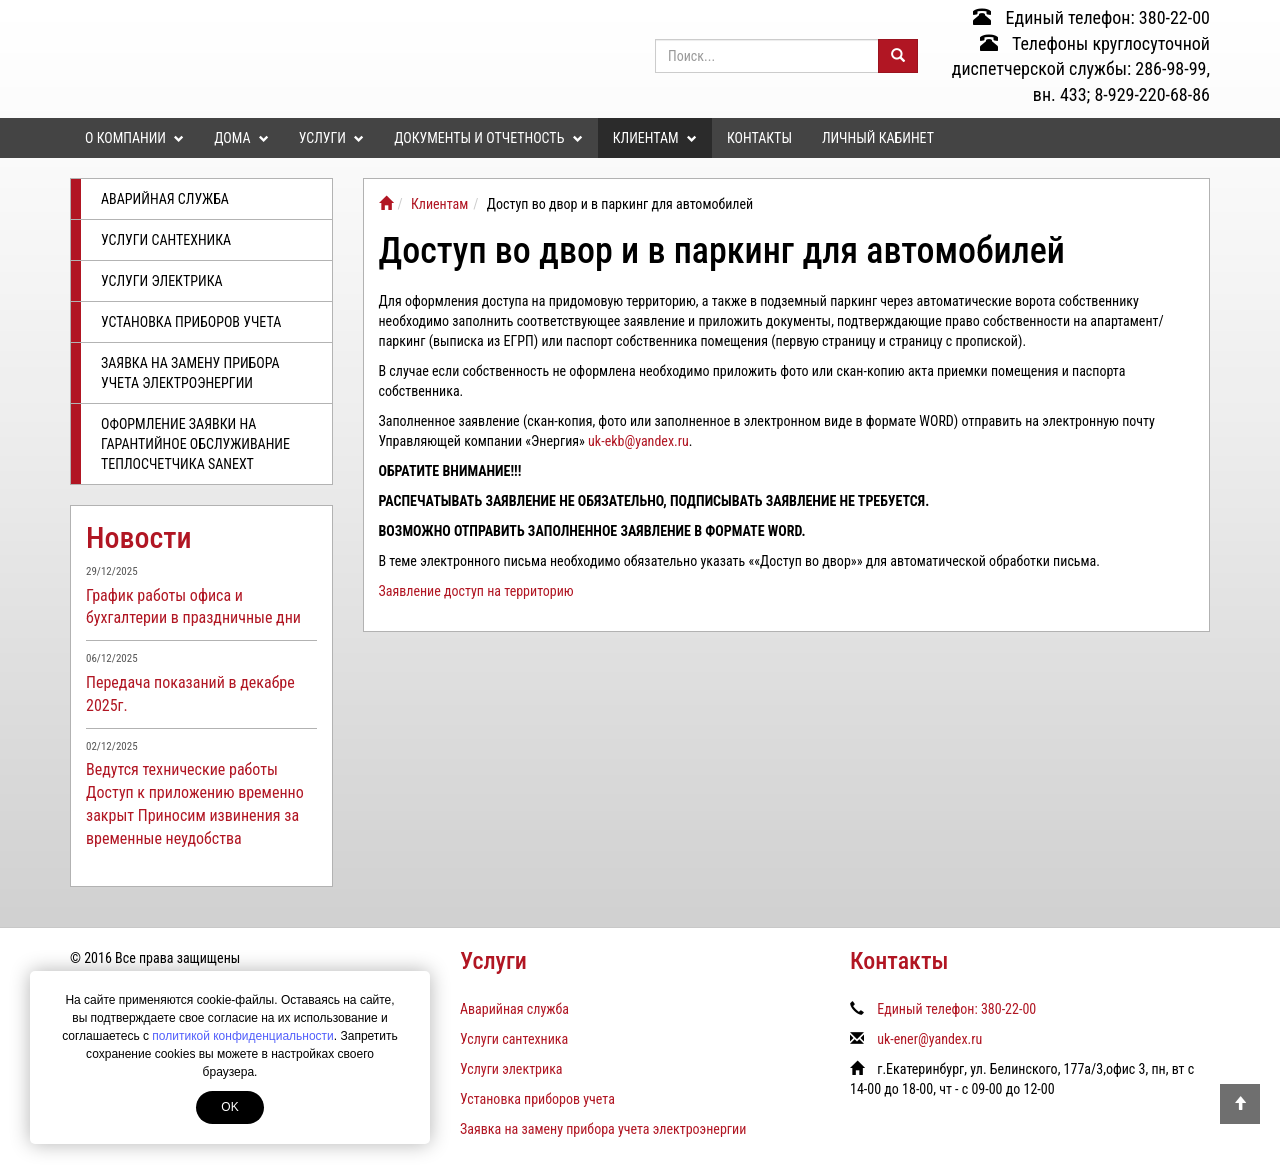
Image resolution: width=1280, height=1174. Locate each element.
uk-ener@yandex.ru (929, 1039)
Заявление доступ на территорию (476, 591)
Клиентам (655, 138)
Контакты (759, 138)
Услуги (331, 138)
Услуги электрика (162, 281)
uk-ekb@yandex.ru (638, 441)
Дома (241, 138)
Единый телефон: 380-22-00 (1091, 17)
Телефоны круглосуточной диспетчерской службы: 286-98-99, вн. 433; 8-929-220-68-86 (1081, 69)
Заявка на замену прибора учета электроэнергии (190, 373)
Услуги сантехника (166, 240)
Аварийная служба (165, 199)
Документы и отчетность (488, 138)
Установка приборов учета (191, 322)
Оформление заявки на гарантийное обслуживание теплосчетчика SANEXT (195, 444)
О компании (134, 138)
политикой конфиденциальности (242, 1036)
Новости (139, 537)
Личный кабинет (878, 138)
